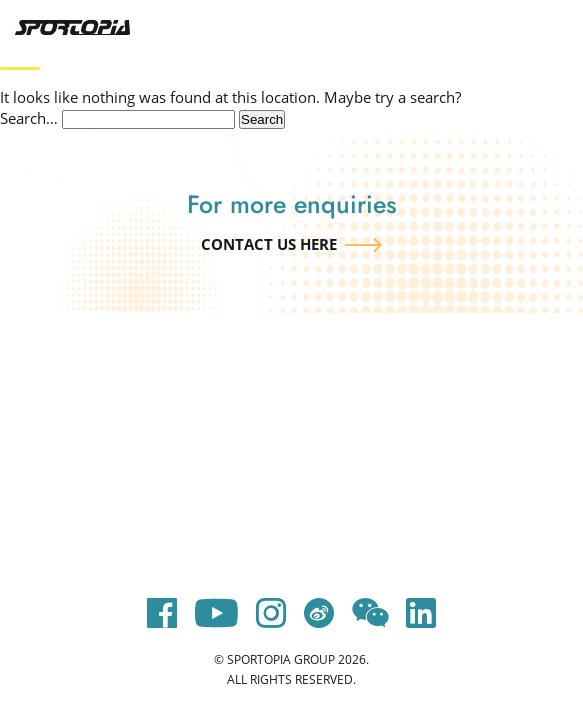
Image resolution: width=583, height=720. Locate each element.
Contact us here (269, 244)
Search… (29, 118)
